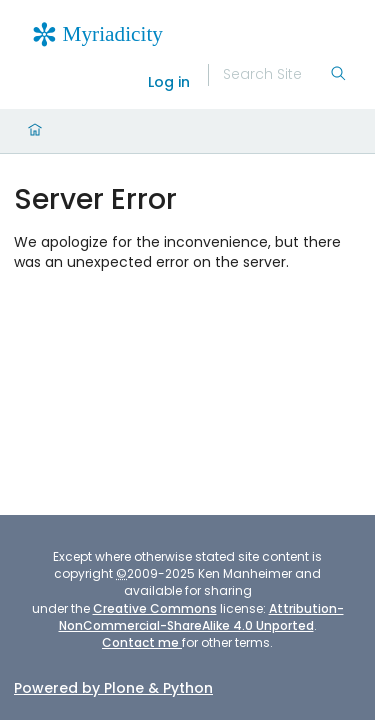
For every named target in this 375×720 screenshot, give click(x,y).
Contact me (142, 642)
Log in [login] (169, 82)
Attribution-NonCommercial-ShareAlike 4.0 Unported (201, 617)
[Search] (276, 75)
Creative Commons (155, 608)
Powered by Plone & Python (113, 688)
